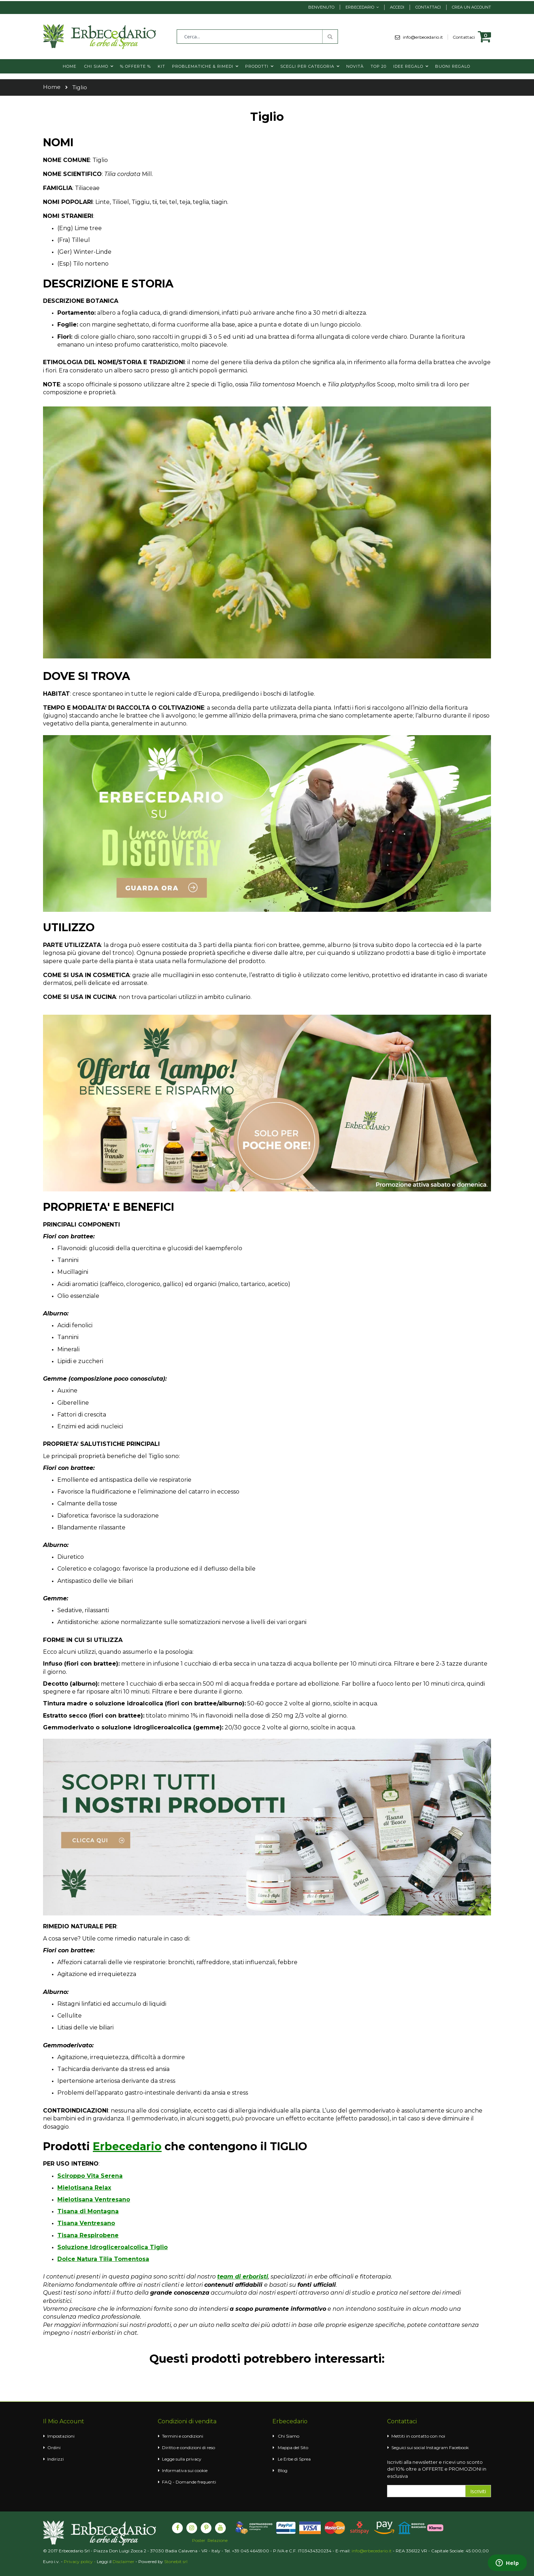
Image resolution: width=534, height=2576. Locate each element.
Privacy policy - (80, 2561)
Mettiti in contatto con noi (418, 2436)
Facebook (459, 2447)
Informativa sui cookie (185, 2470)
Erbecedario (359, 7)
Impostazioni (61, 2436)
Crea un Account (471, 7)
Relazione (218, 2540)
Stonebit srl (175, 2561)
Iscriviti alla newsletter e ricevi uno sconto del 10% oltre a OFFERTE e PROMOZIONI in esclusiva (436, 2469)
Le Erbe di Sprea (294, 2459)
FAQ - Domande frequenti (189, 2482)
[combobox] (257, 36)
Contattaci (428, 7)
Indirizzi (55, 2459)
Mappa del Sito (293, 2447)
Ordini (54, 2447)
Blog (282, 2470)
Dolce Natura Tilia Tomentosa (103, 2259)
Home (52, 87)
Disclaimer (123, 2561)
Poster (198, 2540)
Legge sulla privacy (181, 2459)
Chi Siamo (288, 2436)
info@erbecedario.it (425, 37)
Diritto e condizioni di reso (188, 2447)
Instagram (437, 2447)
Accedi (397, 7)
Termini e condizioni (182, 2436)
